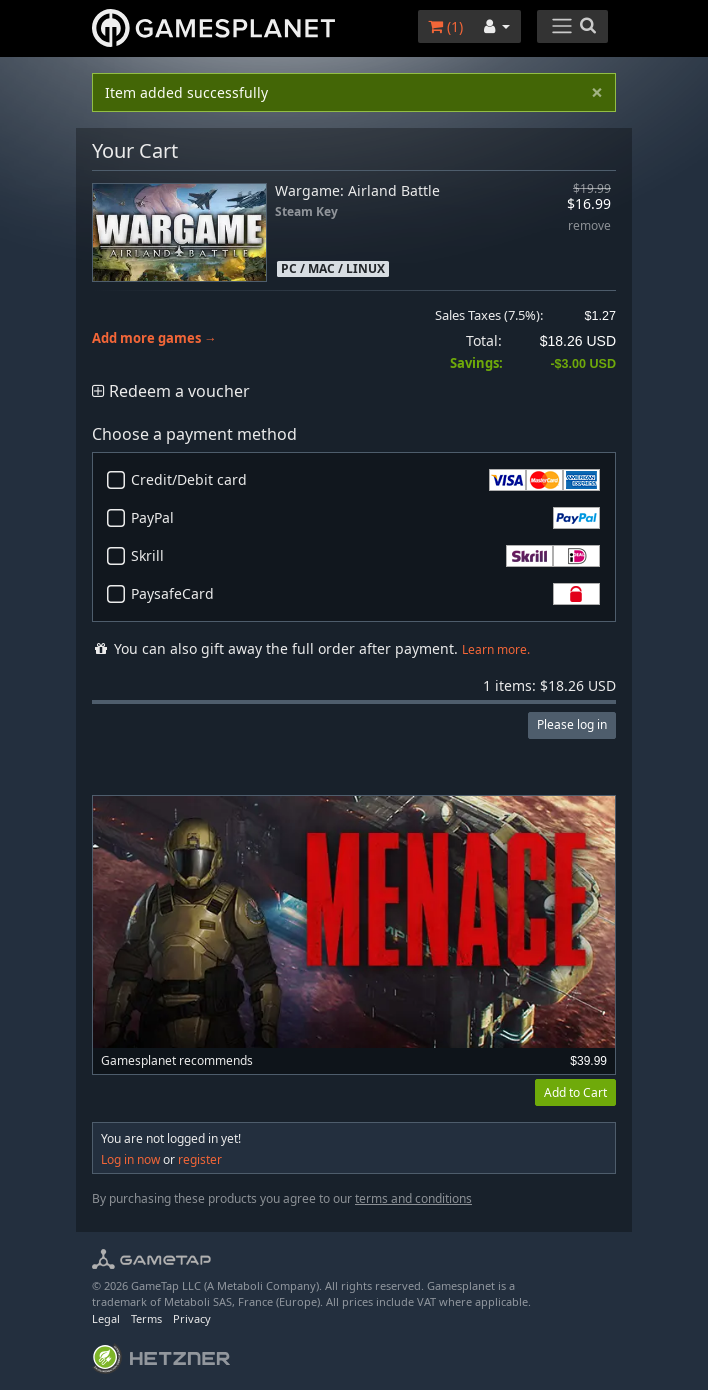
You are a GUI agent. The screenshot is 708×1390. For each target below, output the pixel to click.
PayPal (365, 518)
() (445, 26)
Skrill (365, 556)
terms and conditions (413, 1198)
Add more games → (154, 338)
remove (589, 226)
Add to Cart (575, 1092)
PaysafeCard (365, 594)
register (200, 1159)
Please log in (572, 724)
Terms (146, 1318)
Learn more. (496, 649)
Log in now (130, 1159)
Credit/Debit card (365, 480)
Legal (106, 1318)
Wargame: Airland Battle (357, 190)
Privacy (192, 1318)
